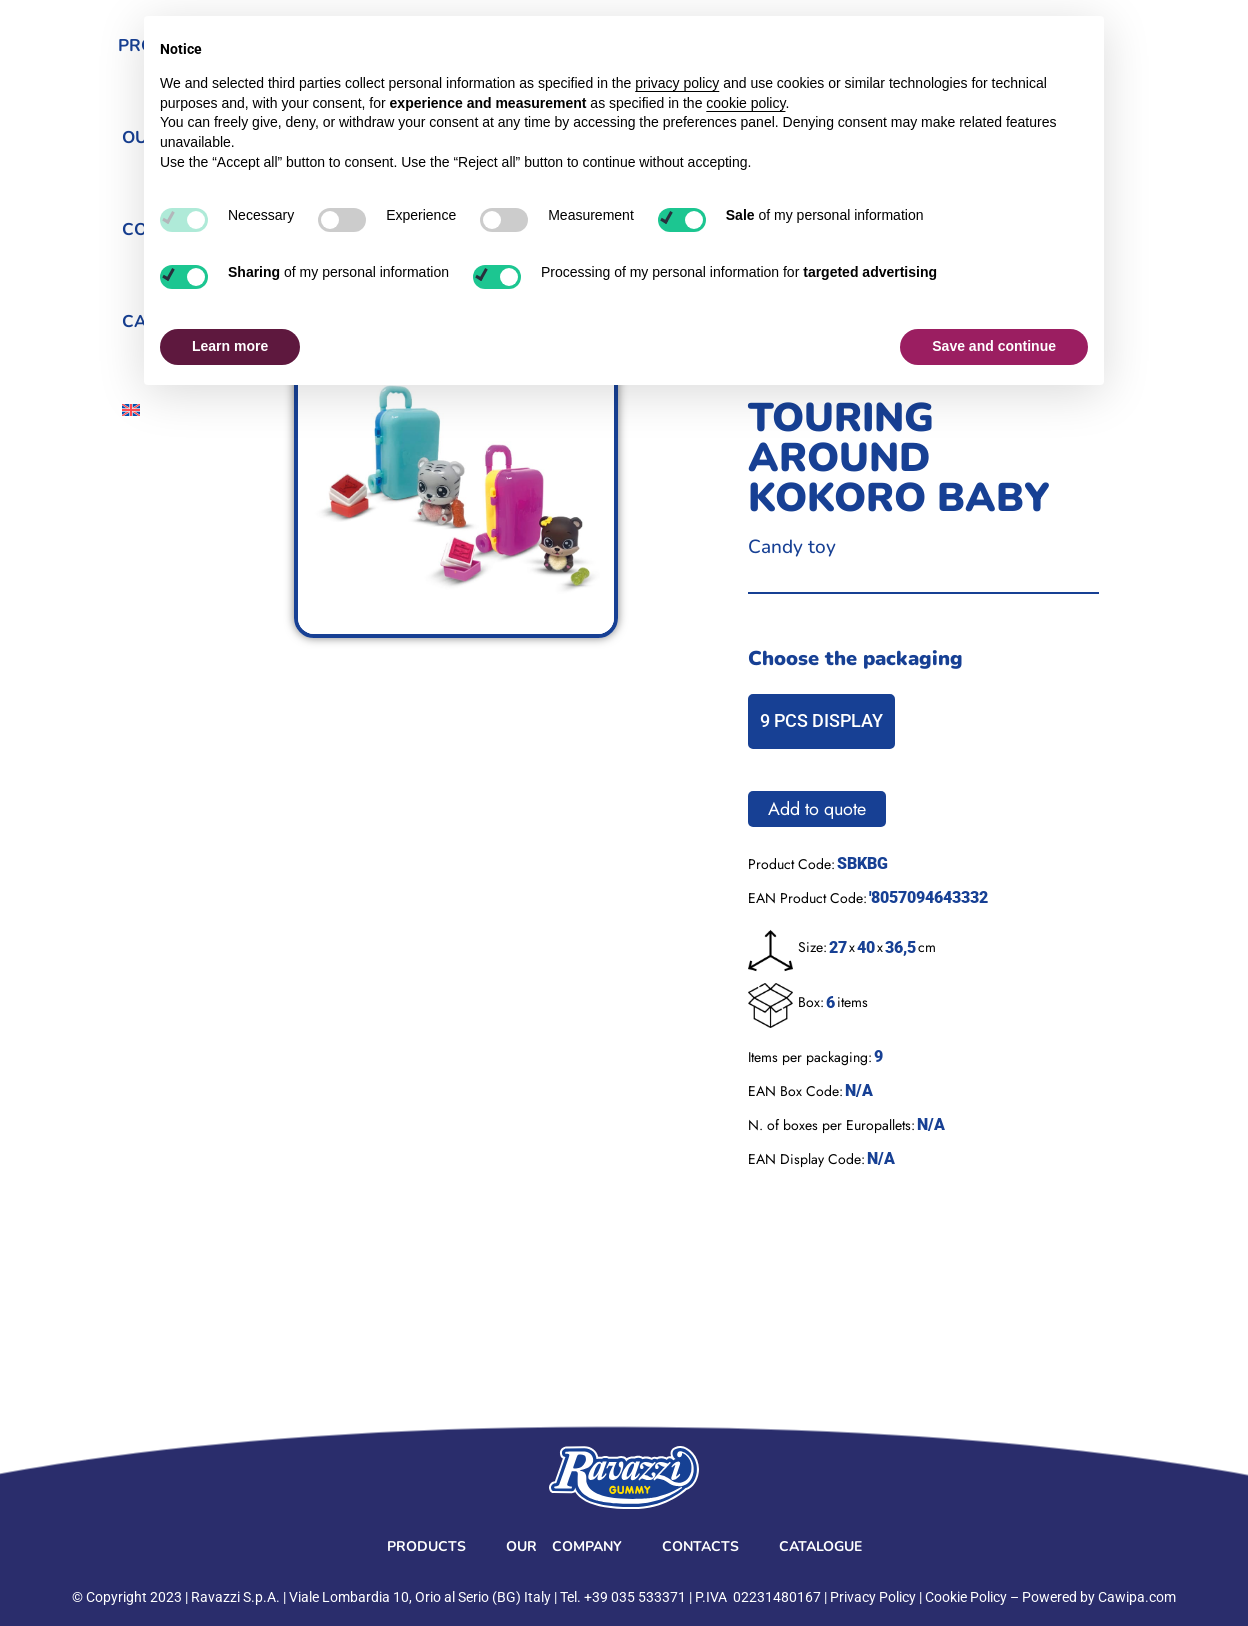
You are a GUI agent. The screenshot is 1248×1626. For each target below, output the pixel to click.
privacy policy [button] (677, 83)
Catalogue (820, 1546)
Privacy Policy (873, 1597)
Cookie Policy (966, 1597)
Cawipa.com (1137, 1597)
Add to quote (817, 809)
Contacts (700, 1546)
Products (426, 1546)
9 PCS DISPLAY (821, 720)
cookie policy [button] (745, 103)
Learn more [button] (230, 346)
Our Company (564, 1546)
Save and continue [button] (994, 346)
